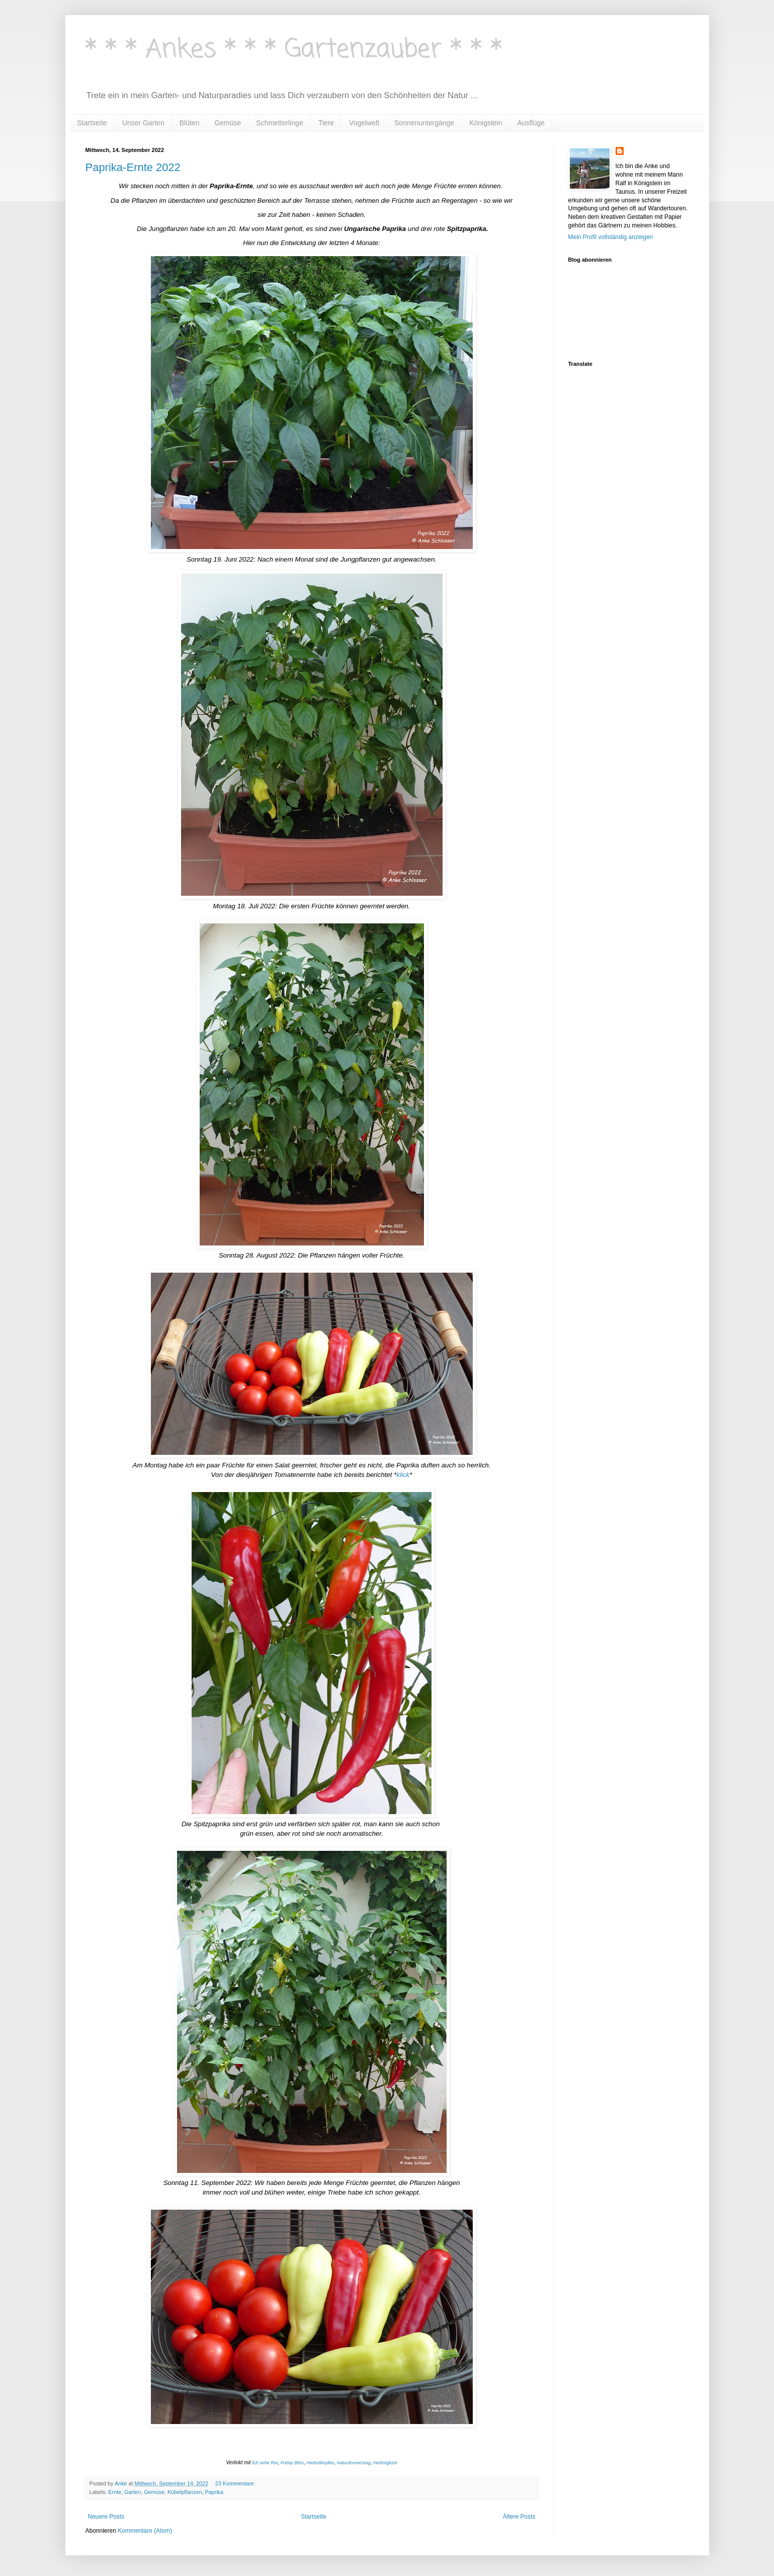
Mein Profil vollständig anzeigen (610, 237)
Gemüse (227, 123)
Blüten (190, 123)
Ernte (114, 2492)
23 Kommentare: (236, 2483)
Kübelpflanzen (184, 2492)
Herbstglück (385, 2462)
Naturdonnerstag (354, 2462)
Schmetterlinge (279, 123)
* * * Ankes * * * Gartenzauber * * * (293, 50)
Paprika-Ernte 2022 (133, 167)
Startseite (92, 123)
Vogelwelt (364, 123)
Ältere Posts (519, 2516)
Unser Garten (143, 123)
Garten (132, 2492)
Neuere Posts (106, 2516)
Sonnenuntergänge (424, 123)
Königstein (485, 123)
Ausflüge (531, 123)
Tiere (326, 123)
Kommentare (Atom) (145, 2530)
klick (402, 1474)
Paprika (214, 2492)
